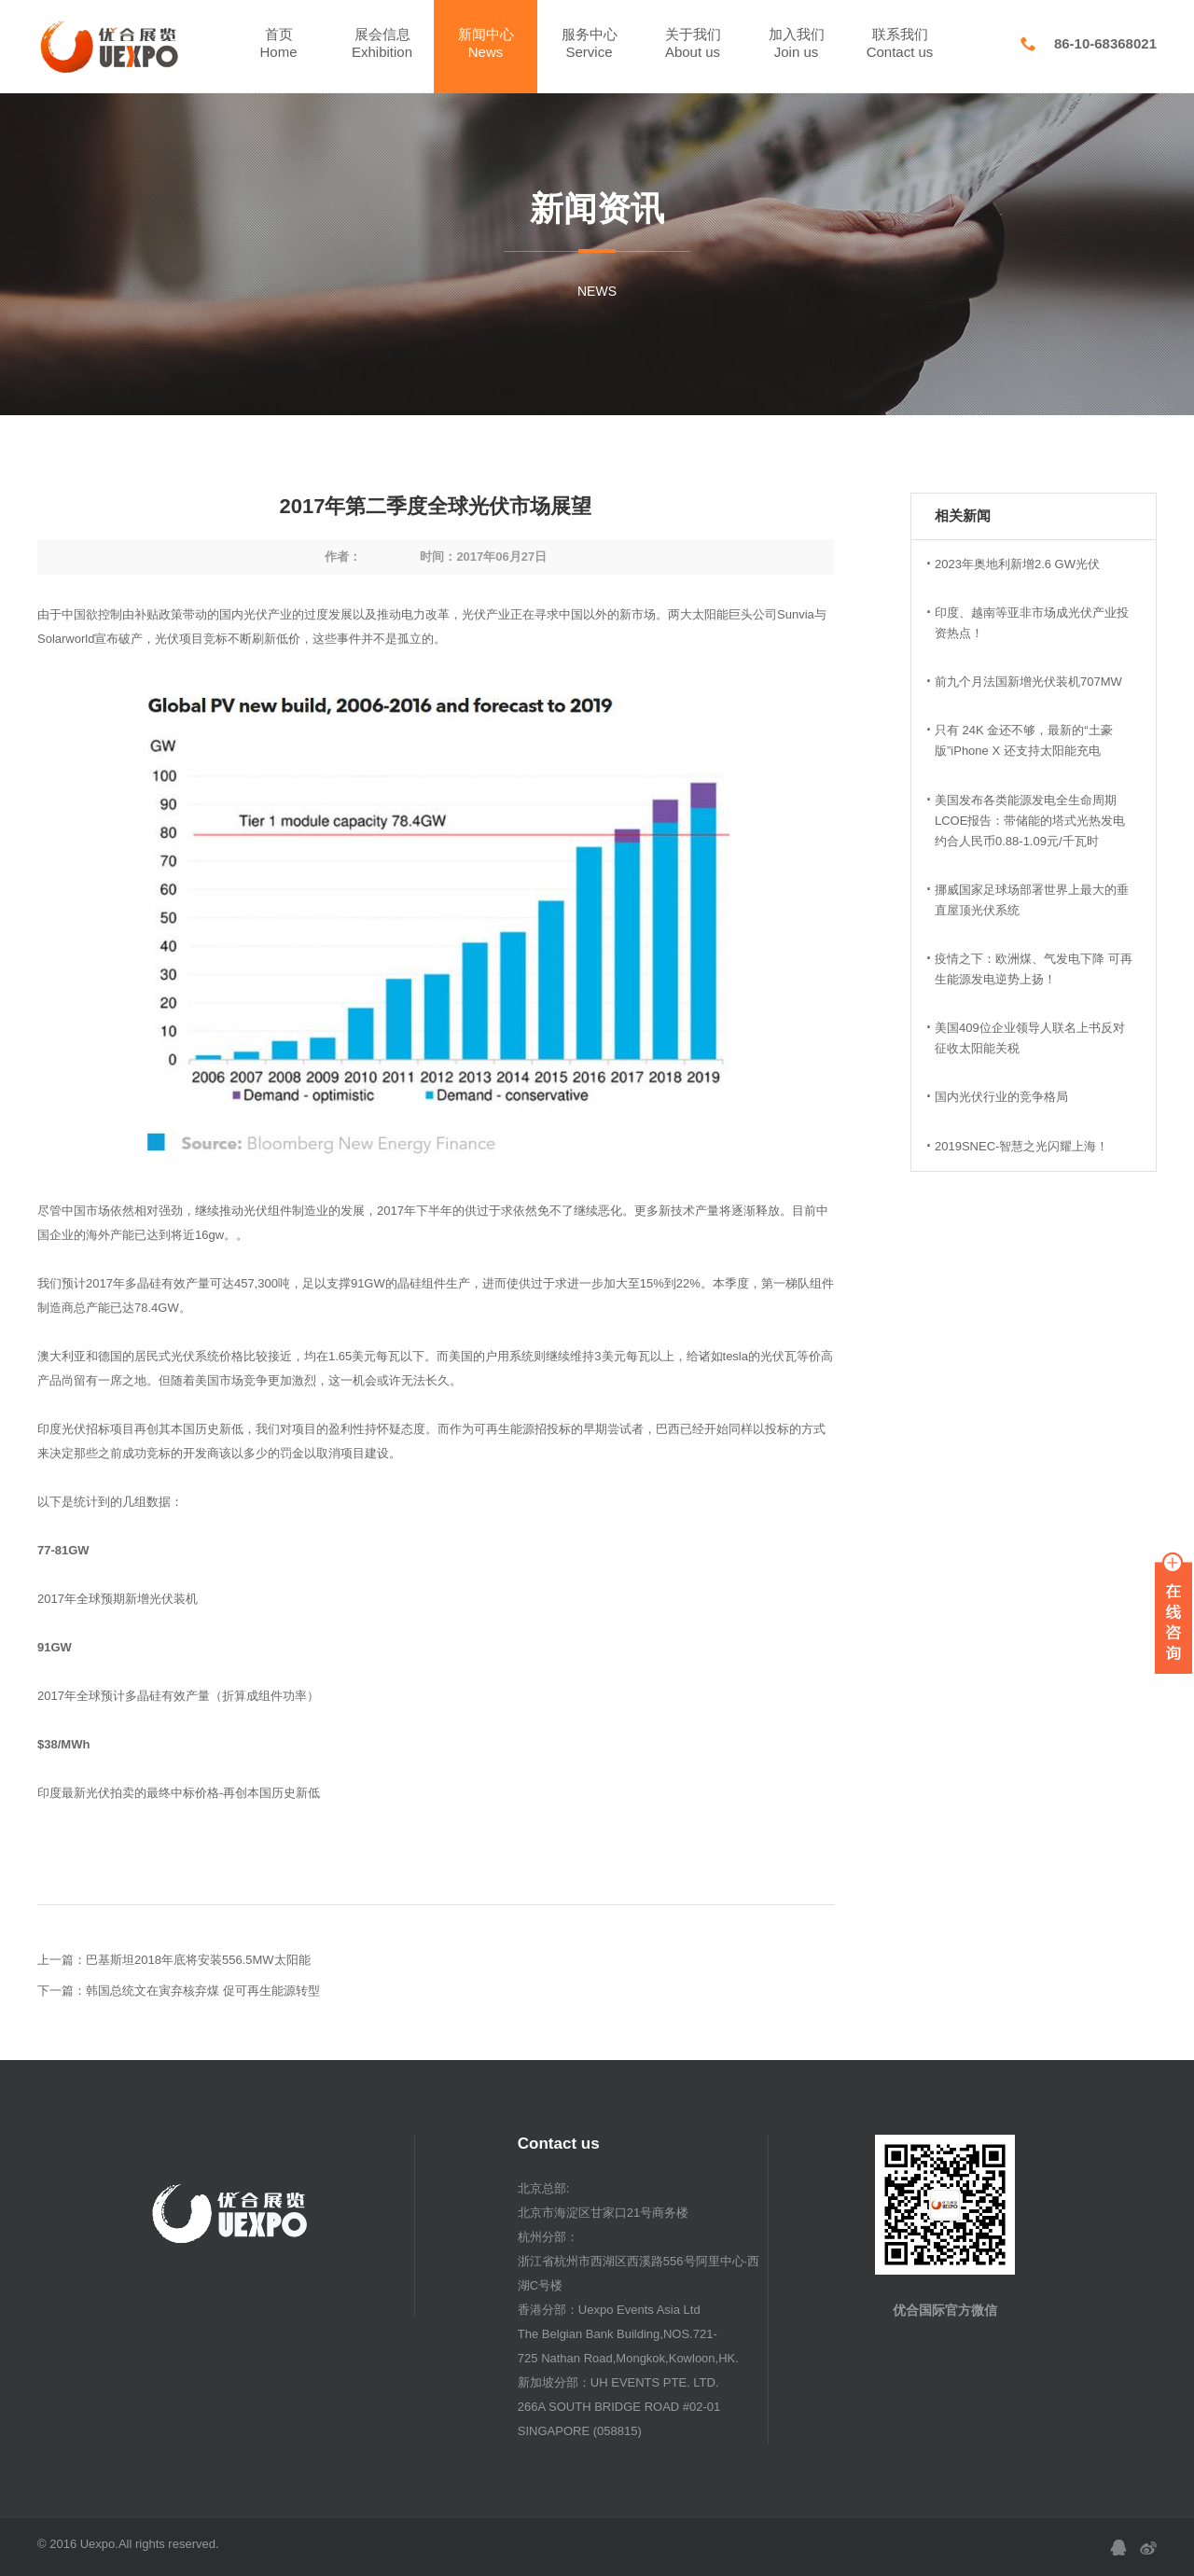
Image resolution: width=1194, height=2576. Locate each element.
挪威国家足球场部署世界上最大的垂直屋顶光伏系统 (1032, 900)
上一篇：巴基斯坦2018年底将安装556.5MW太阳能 (174, 1960)
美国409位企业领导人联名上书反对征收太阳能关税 (1030, 1038)
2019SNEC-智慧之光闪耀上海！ (1021, 1146)
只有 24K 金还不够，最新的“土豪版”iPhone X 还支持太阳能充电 (1024, 740)
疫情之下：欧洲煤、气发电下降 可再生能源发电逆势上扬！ (1033, 969)
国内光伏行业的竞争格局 (1001, 1097)
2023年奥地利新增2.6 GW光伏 (1017, 564)
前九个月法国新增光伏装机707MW (1028, 682)
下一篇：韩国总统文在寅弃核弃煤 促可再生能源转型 (178, 1991)
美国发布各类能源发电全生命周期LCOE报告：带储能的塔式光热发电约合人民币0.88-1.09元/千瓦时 (1030, 820)
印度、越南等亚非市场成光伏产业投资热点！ (1032, 623)
